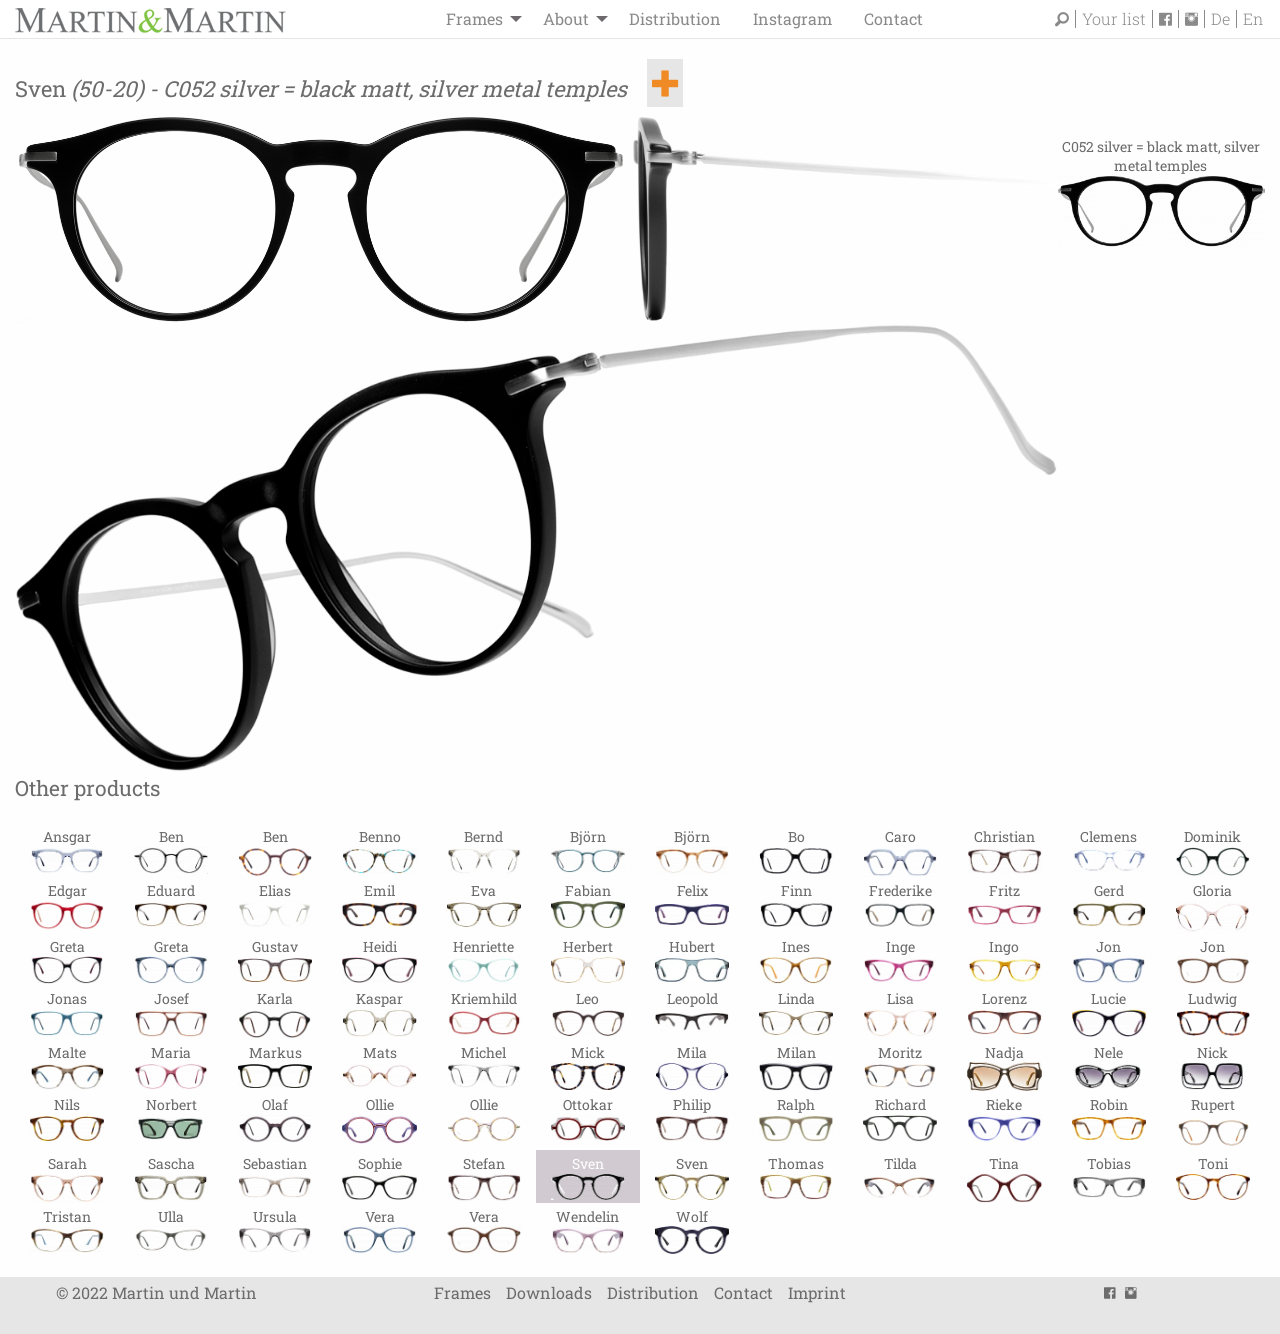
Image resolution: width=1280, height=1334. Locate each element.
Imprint (817, 1292)
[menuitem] (478, 19)
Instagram (792, 18)
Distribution (675, 18)
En (1253, 19)
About (566, 18)
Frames (474, 18)
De (1220, 19)
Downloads (549, 1292)
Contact (893, 18)
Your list (1114, 19)
